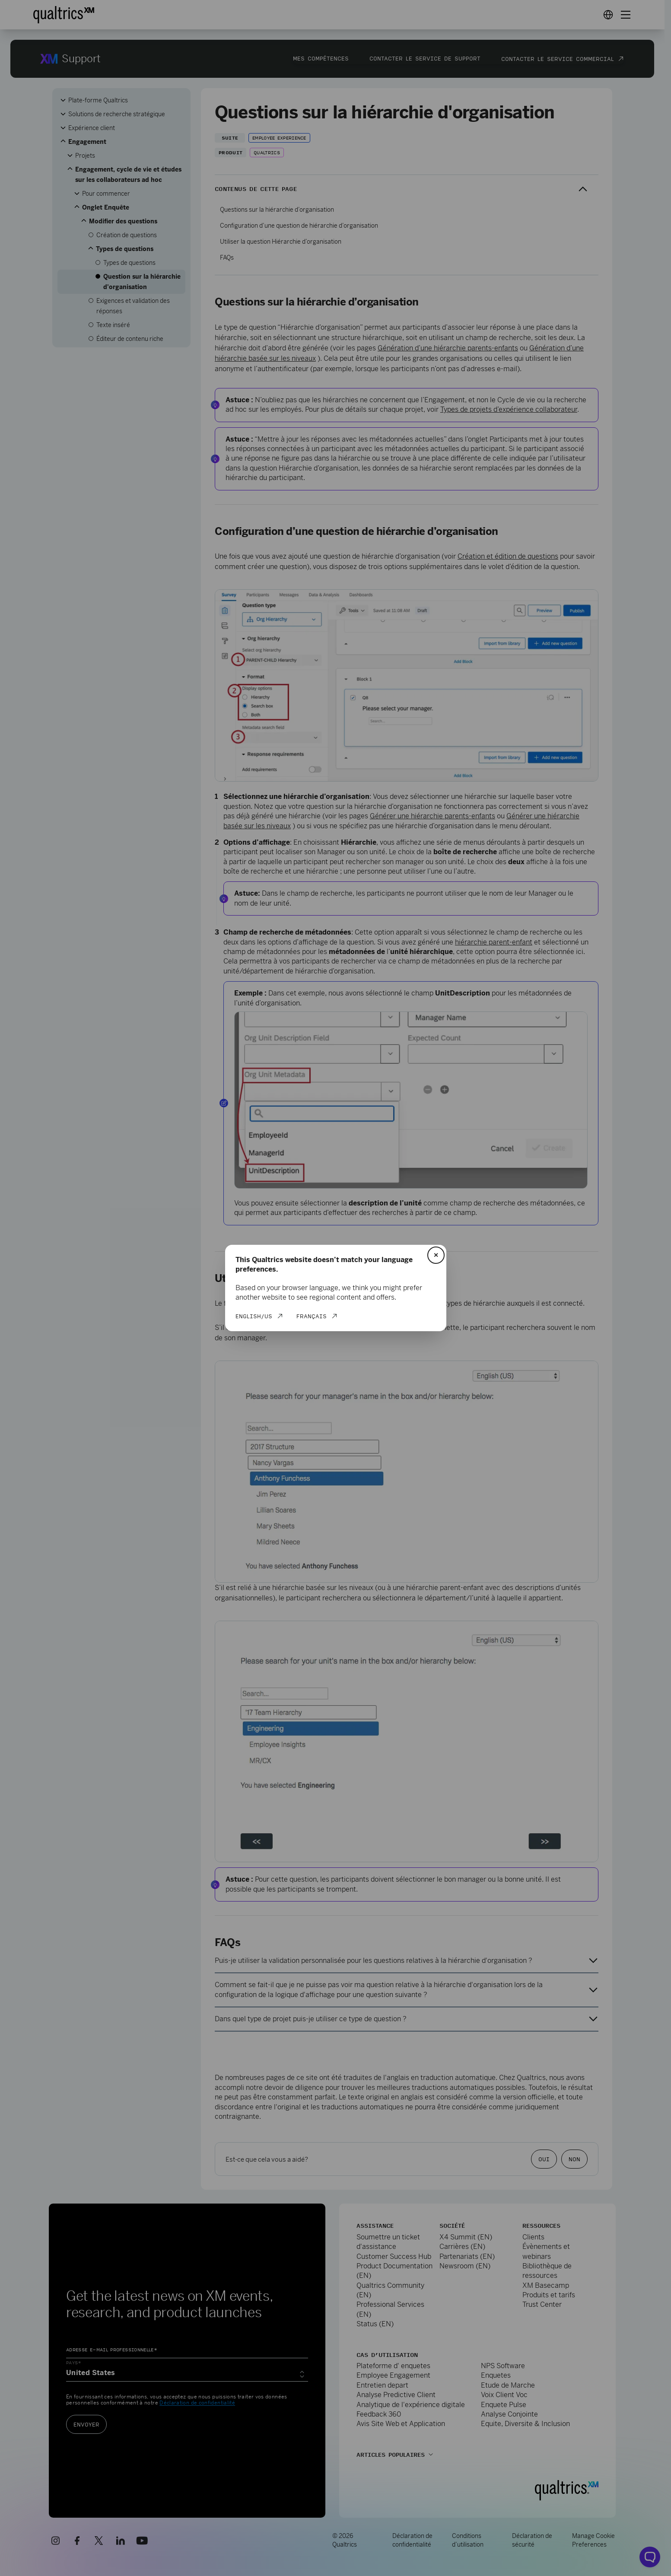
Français (311, 1316)
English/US (253, 1316)
